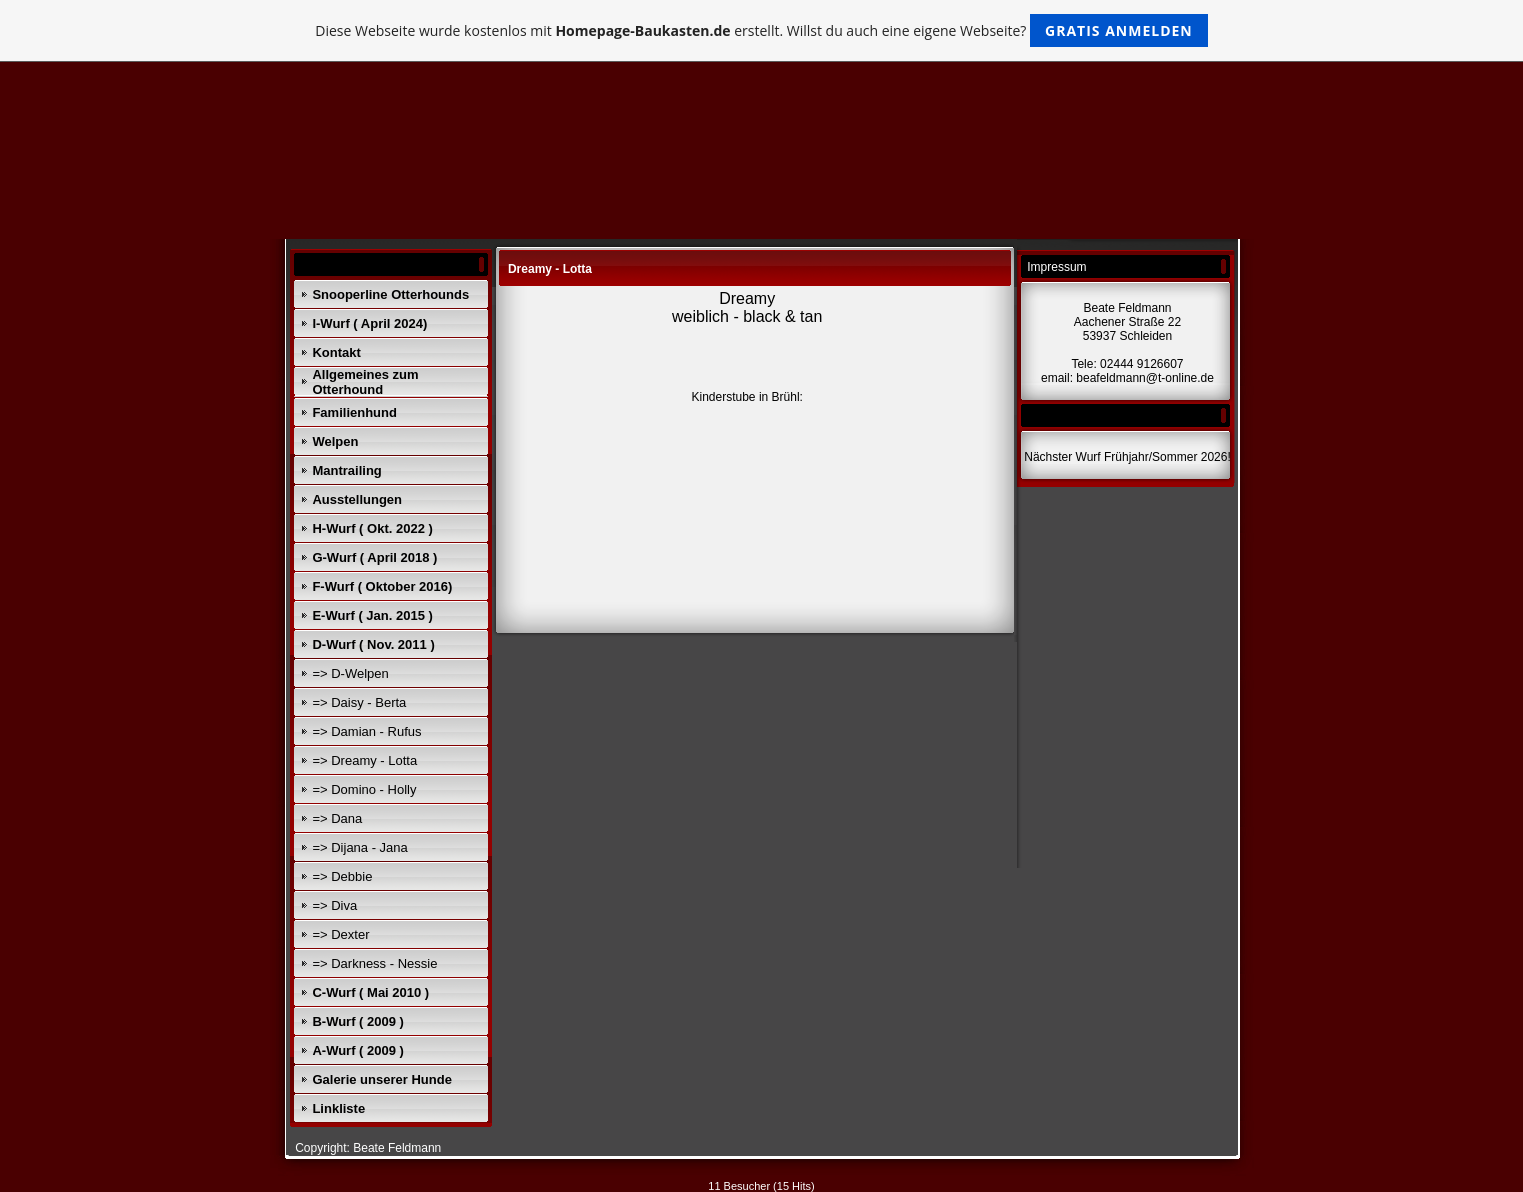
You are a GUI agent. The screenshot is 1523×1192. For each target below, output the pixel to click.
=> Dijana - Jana (359, 847)
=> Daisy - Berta (359, 702)
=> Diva (334, 905)
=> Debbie (342, 876)
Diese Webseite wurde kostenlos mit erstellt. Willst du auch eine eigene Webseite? (761, 30)
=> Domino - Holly (364, 789)
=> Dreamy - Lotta (364, 760)
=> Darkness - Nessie (374, 963)
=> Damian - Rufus (366, 731)
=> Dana (337, 818)
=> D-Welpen (350, 673)
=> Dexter (340, 934)
